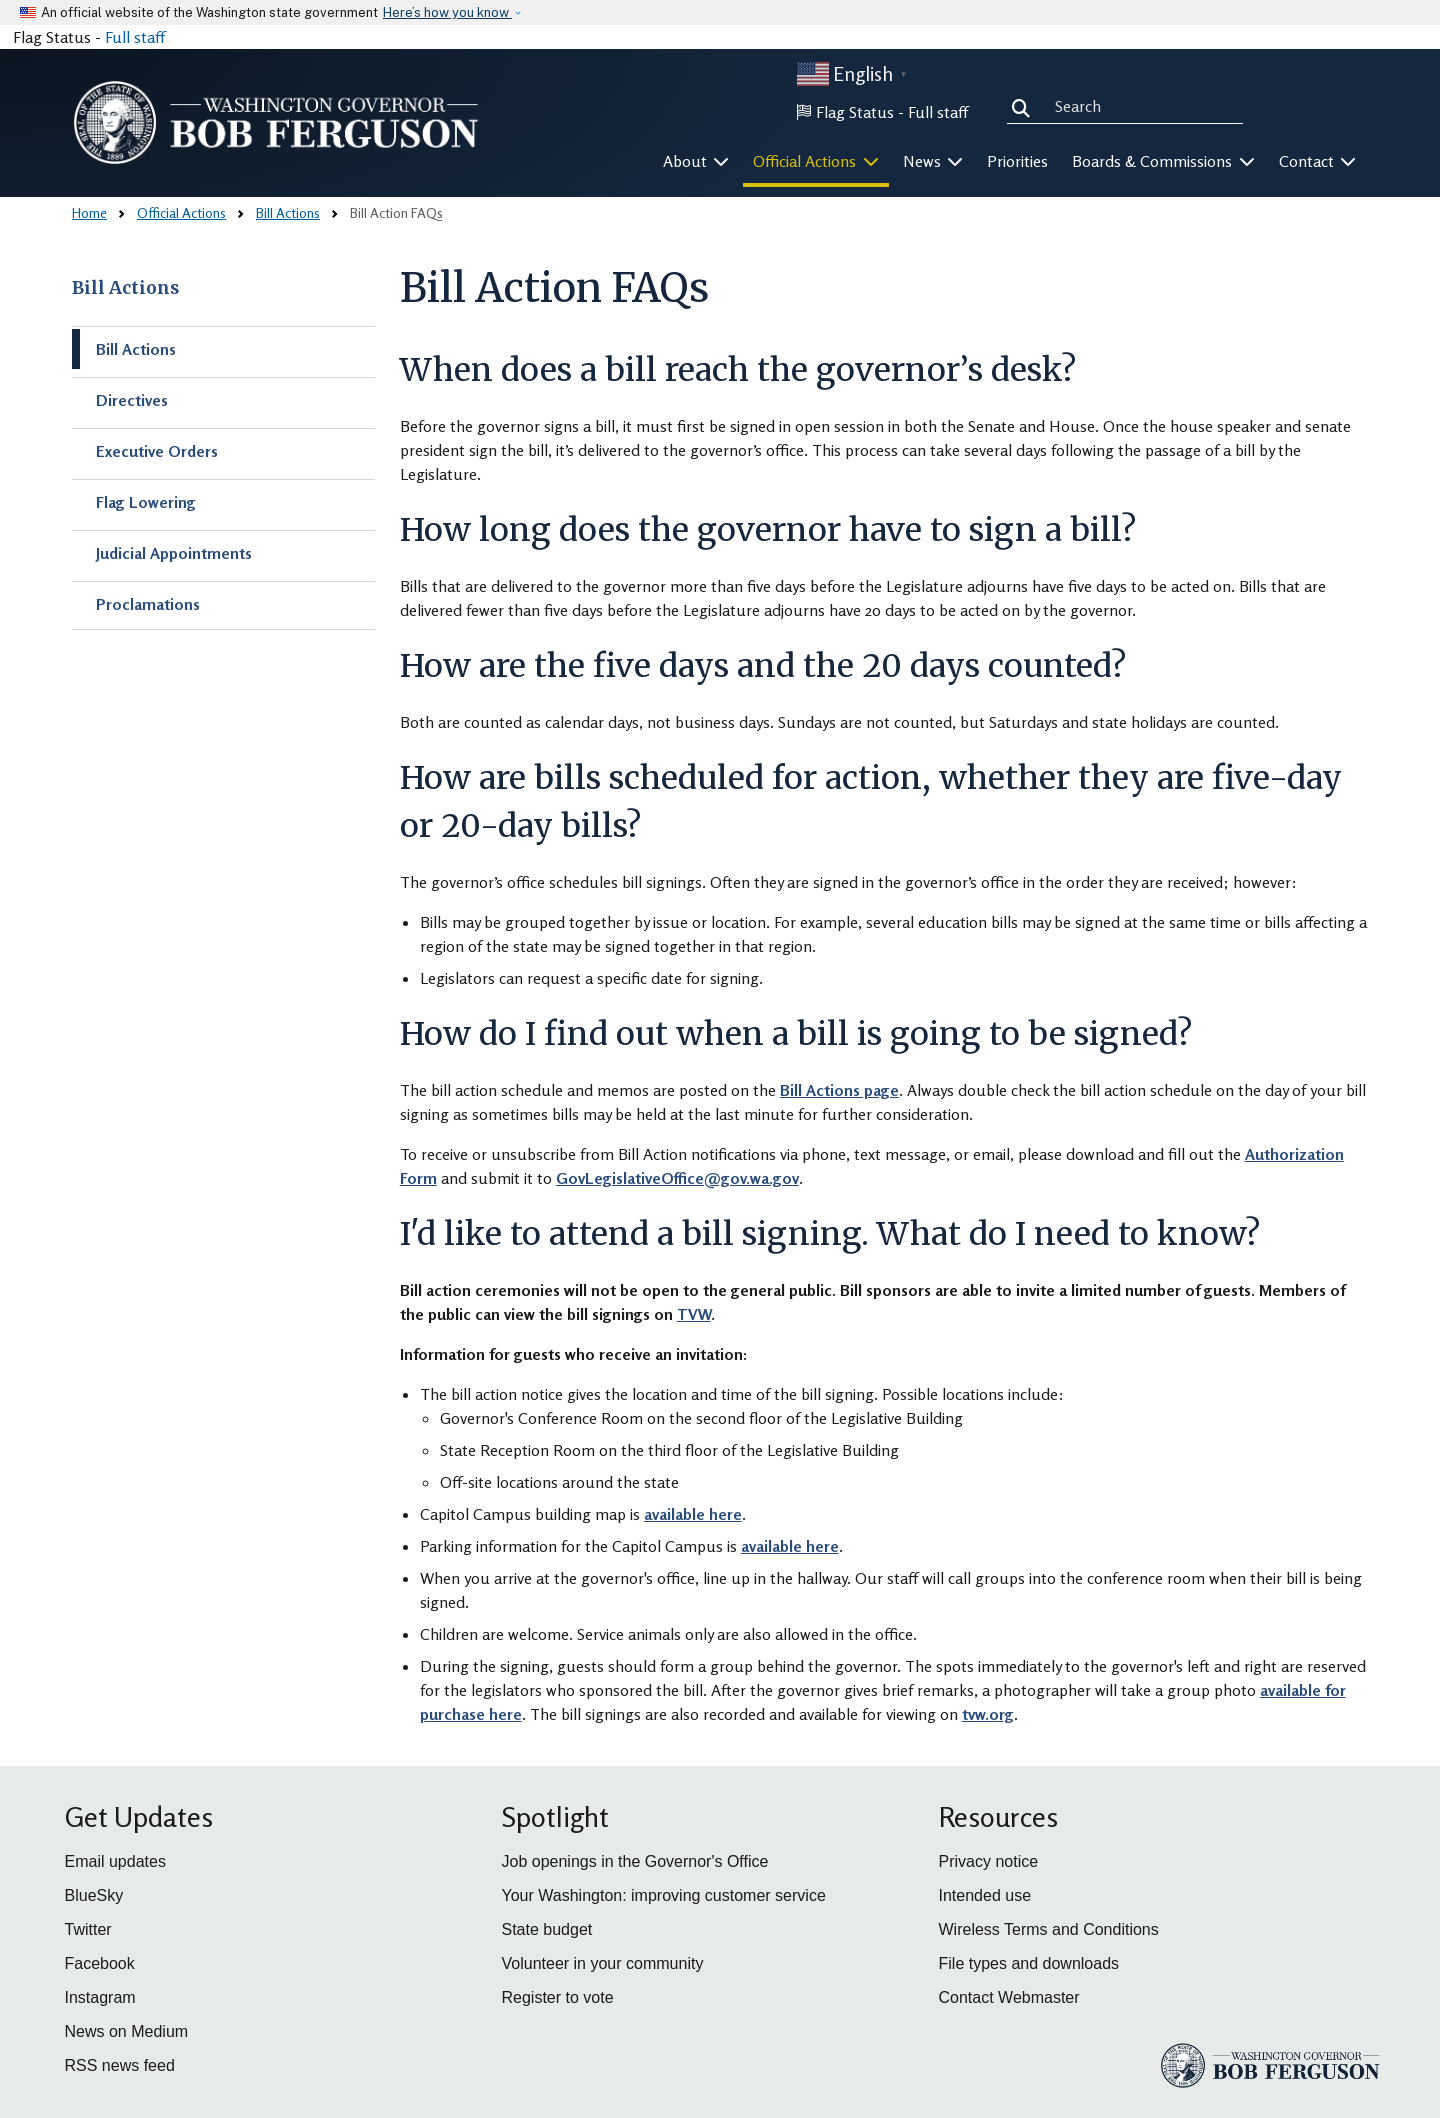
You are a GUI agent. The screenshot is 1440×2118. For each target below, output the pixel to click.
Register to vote (558, 1997)
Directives (132, 400)
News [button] (933, 161)
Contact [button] (1318, 161)
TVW (694, 1314)
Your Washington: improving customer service (664, 1895)
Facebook (100, 1963)
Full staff (135, 37)
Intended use (985, 1895)
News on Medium (127, 2031)
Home (89, 212)
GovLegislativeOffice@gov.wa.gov (677, 1178)
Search (1025, 106)
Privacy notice (989, 1861)
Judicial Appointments (174, 553)
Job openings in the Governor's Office (635, 1861)
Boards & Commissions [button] (1163, 161)
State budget (547, 1929)
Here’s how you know (447, 12)
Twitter (88, 1929)
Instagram (100, 1997)
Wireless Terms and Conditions (1049, 1929)
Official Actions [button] (816, 161)
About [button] (696, 161)
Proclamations (148, 604)
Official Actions (181, 212)
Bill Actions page (839, 1090)
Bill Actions (288, 212)
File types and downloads (1029, 1963)
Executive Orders (157, 451)
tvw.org (988, 1714)
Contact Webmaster (1009, 1997)
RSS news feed (120, 2065)
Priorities (1017, 161)
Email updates (115, 1861)
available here (693, 1514)
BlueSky (94, 1895)
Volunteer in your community (603, 1963)
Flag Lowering (146, 502)
